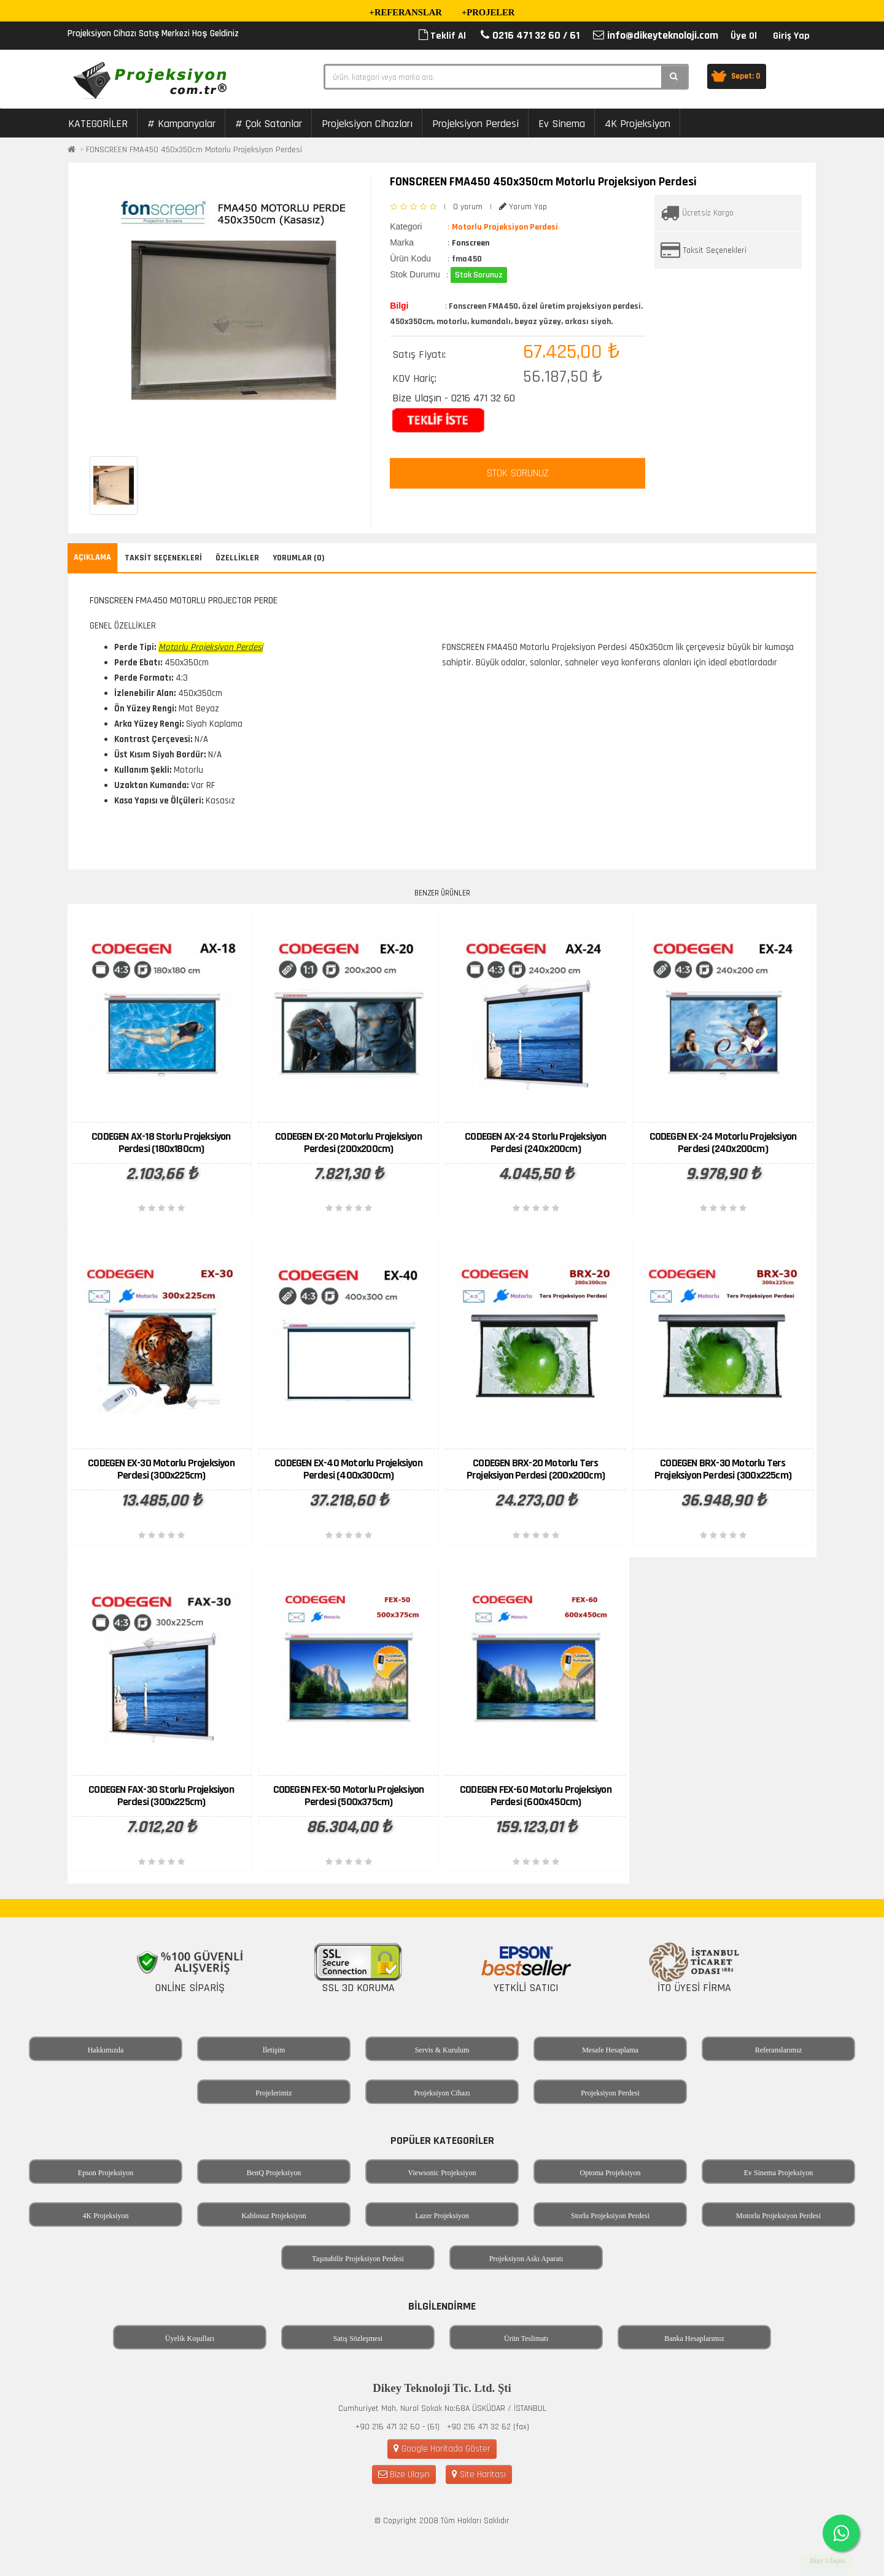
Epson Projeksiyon (105, 2172)
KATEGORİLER (98, 124)
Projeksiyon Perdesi (475, 124)
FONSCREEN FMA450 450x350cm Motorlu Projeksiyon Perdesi (194, 149)
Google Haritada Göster (442, 2448)
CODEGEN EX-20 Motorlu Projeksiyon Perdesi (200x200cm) (348, 1142)
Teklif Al (442, 35)
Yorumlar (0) (299, 557)
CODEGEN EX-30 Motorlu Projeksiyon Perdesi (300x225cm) (161, 1469)
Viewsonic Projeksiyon (442, 2172)
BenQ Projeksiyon (274, 2172)
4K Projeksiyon (637, 124)
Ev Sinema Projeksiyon (778, 2172)
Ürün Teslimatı (526, 2338)
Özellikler (237, 557)
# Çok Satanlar (268, 124)
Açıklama (92, 557)
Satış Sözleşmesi (357, 2338)
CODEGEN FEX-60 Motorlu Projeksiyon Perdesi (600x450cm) (535, 1795)
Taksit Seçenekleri (714, 250)
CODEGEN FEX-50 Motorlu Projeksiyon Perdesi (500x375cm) (348, 1795)
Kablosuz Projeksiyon (273, 2215)
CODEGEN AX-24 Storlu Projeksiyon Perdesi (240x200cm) (535, 1142)
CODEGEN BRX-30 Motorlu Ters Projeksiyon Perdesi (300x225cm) (722, 1469)
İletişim (274, 2050)
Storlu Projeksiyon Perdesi (610, 2215)
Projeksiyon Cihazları (367, 124)
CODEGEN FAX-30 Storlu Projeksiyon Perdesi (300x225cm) (161, 1795)
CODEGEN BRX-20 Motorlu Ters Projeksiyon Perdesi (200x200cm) (536, 1469)
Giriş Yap (791, 35)
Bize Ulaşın (404, 2474)
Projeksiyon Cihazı (442, 2093)
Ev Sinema (561, 124)
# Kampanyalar (181, 124)
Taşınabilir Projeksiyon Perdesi (358, 2258)
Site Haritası (479, 2474)
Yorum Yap (523, 206)
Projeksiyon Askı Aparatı (526, 2258)
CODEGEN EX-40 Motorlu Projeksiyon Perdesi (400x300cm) (348, 1469)
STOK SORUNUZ (518, 473)
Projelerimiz (273, 2093)
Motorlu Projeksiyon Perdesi (778, 2215)
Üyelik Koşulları (189, 2338)
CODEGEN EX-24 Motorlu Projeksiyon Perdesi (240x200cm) (723, 1142)
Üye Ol (744, 35)
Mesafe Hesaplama (610, 2050)
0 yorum (468, 206)
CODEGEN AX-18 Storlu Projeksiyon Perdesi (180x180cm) (160, 1142)
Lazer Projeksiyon (442, 2215)
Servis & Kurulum (442, 2050)
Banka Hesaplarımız (694, 2338)
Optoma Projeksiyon (610, 2172)
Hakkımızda (106, 2050)
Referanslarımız (778, 2050)
